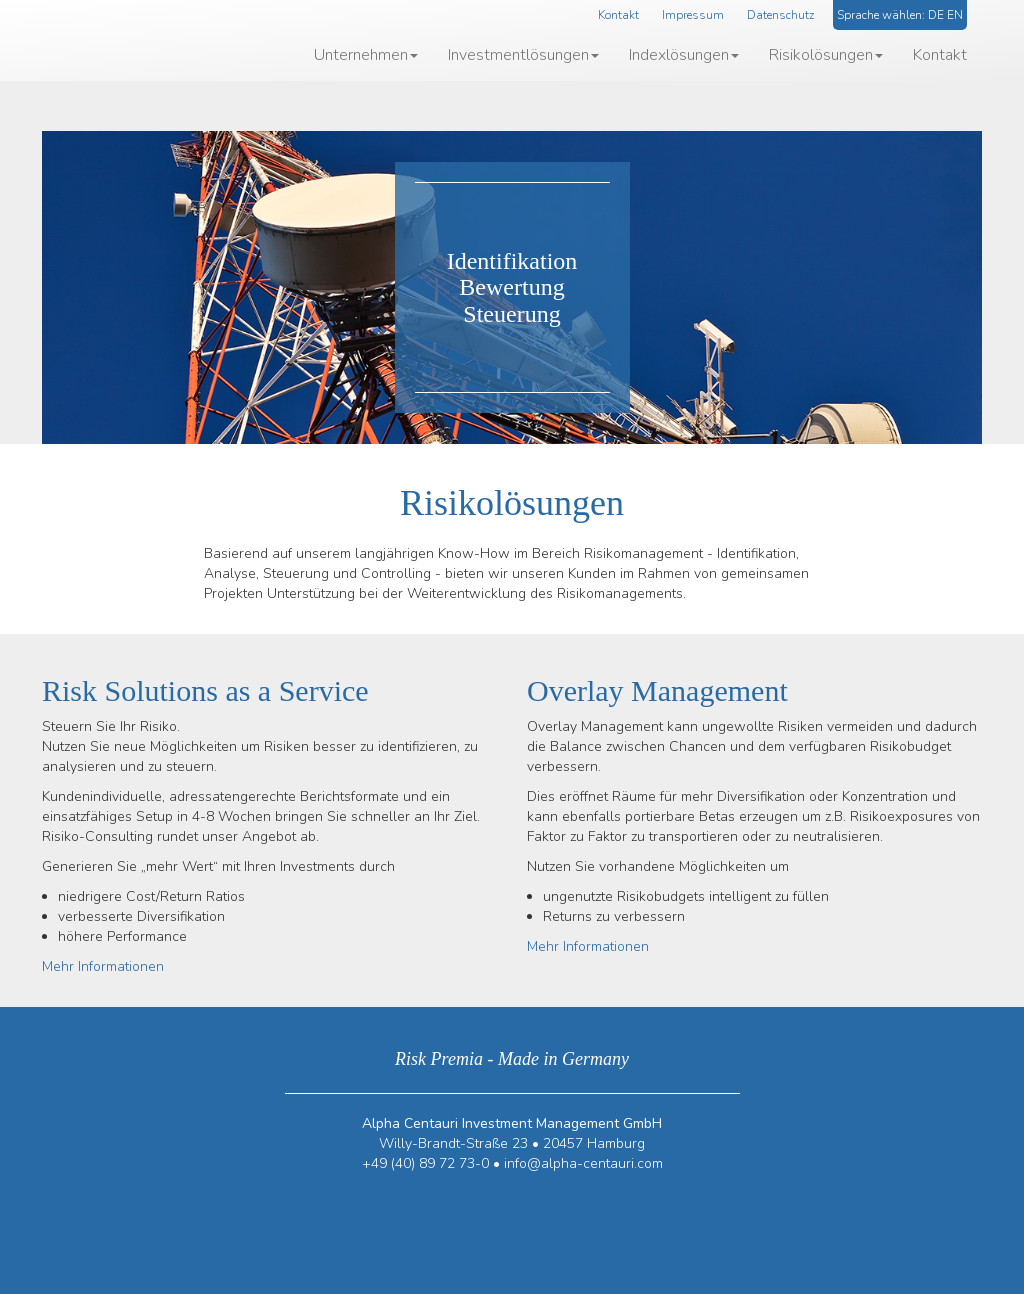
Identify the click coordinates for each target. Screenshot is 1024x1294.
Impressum (693, 15)
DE (936, 15)
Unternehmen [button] (366, 55)
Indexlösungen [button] (684, 55)
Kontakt (618, 15)
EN (955, 15)
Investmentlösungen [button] (523, 55)
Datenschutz (780, 15)
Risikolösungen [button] (826, 55)
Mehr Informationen (103, 966)
